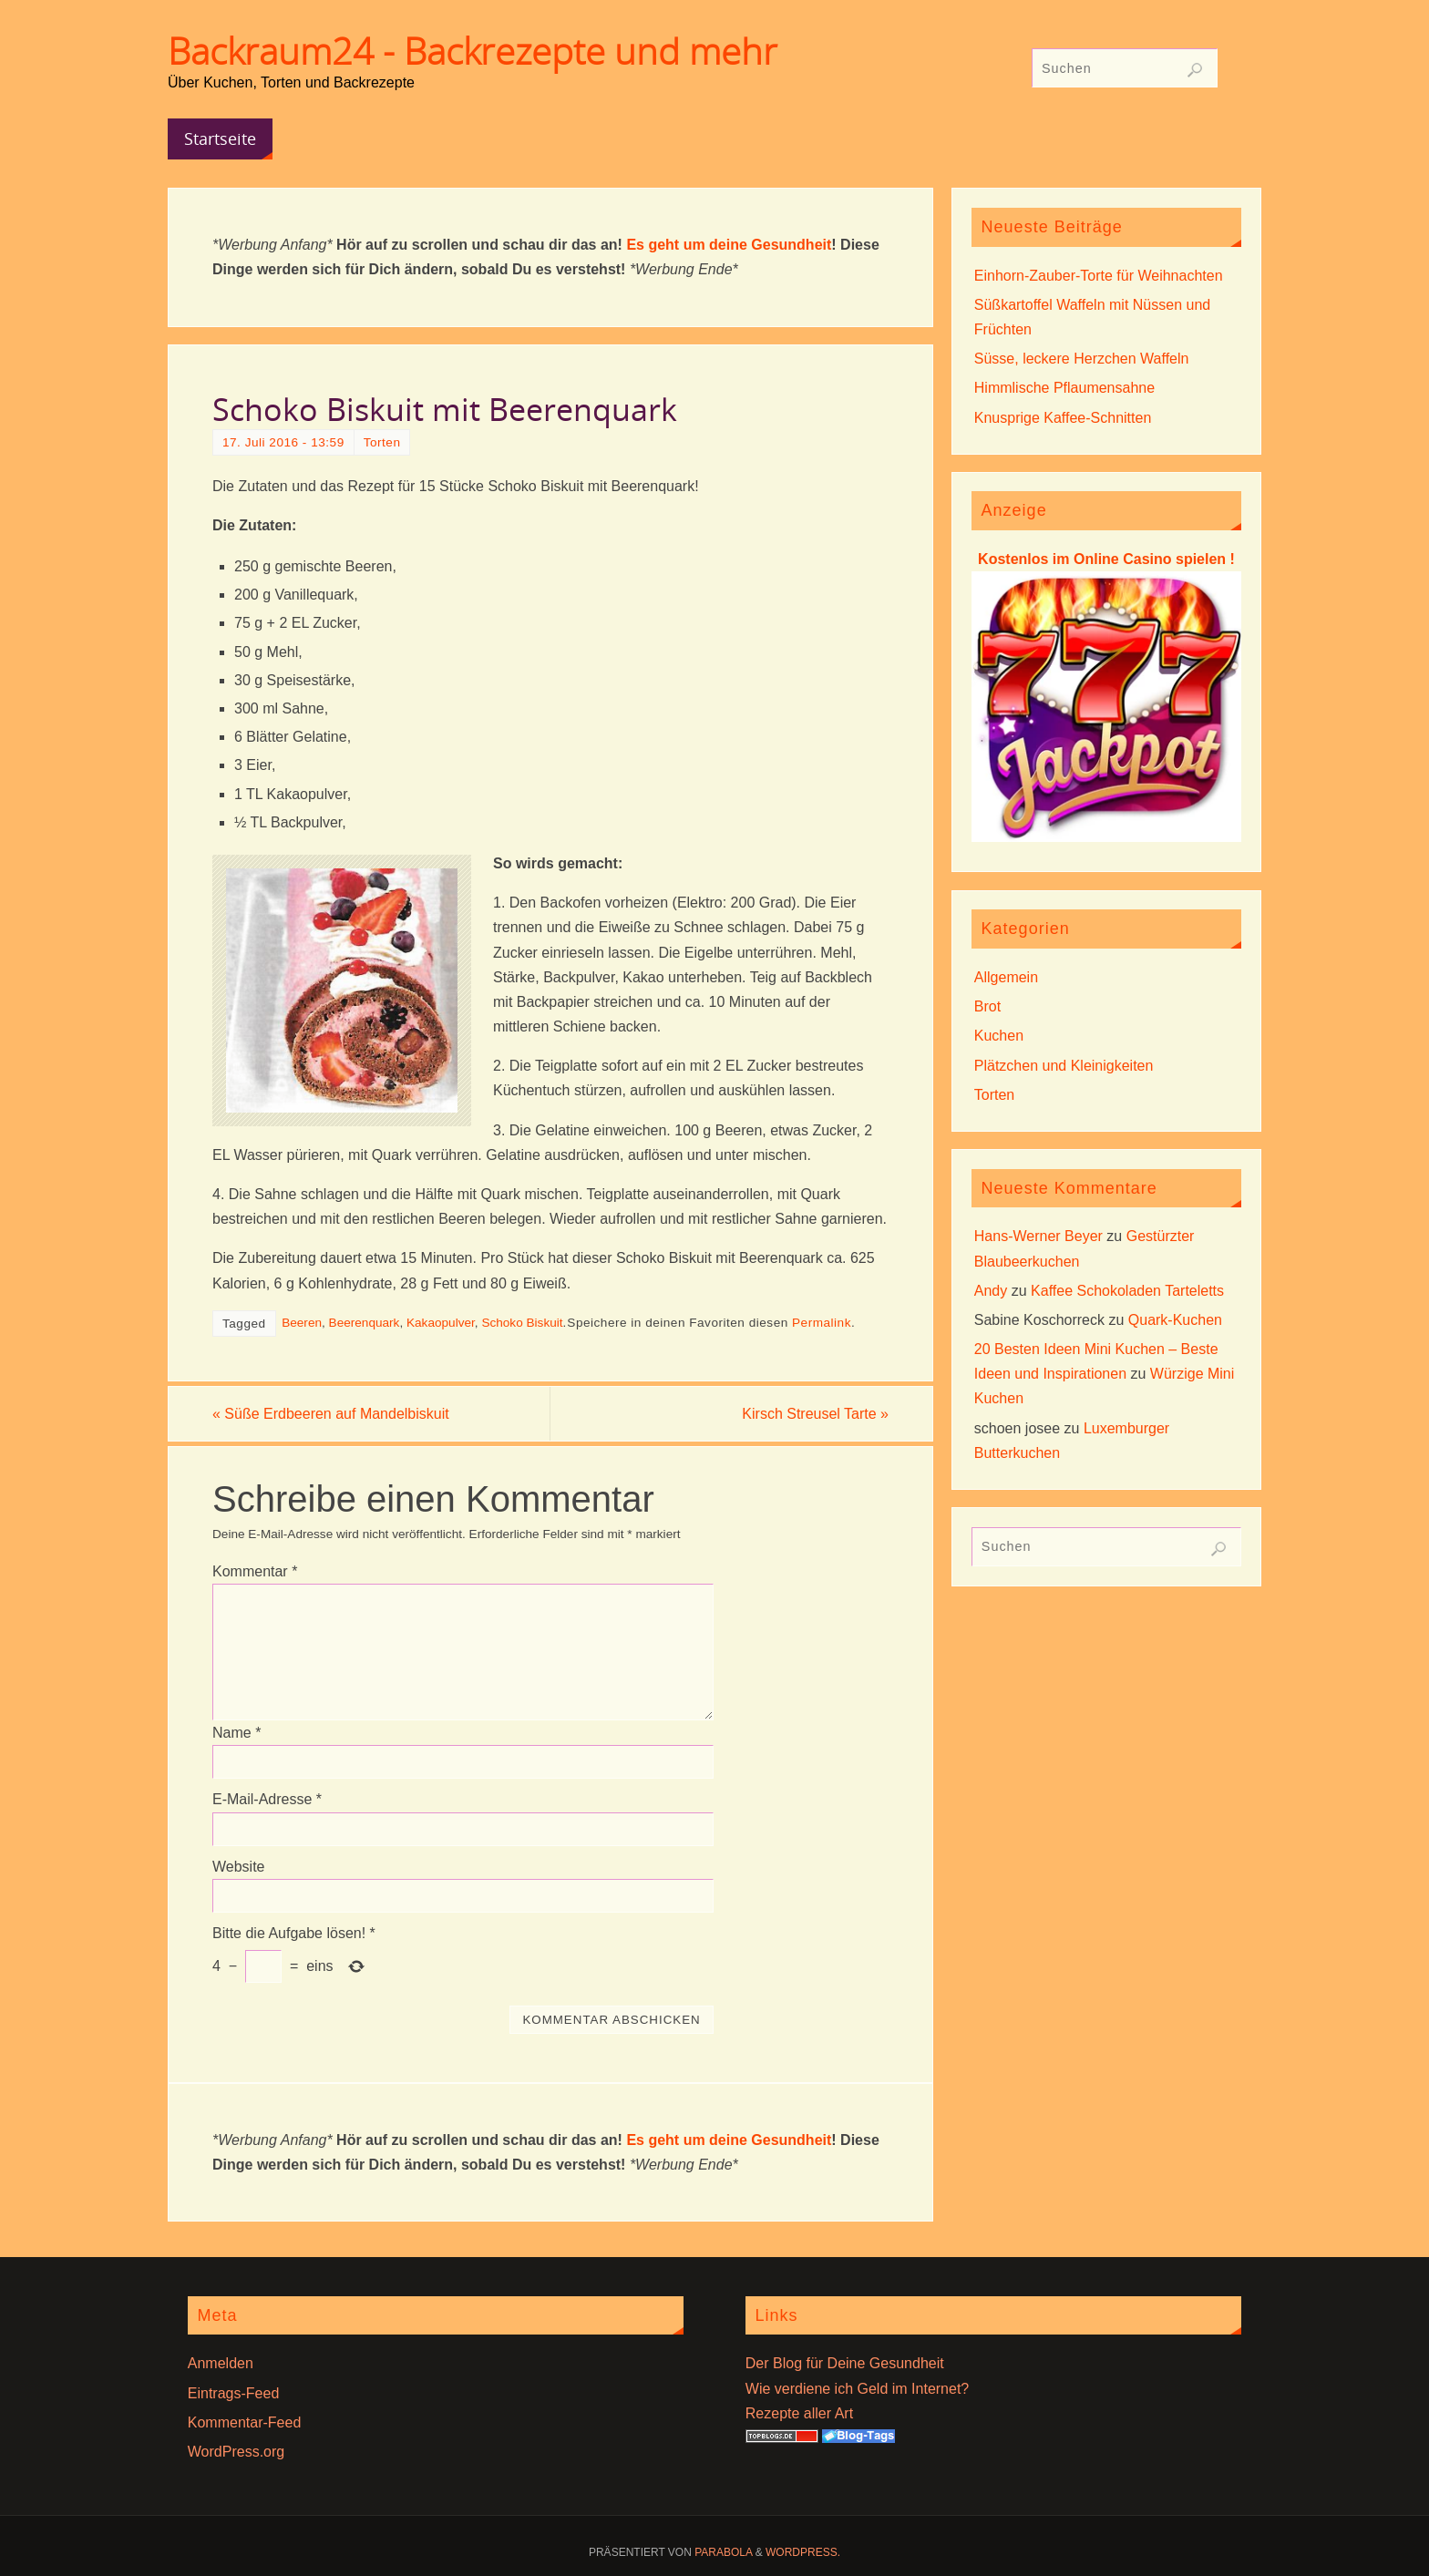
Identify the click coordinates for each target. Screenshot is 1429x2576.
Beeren (302, 1322)
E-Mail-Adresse (267, 1799)
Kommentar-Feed (245, 2422)
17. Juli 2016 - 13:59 (283, 442)
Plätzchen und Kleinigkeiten (1064, 1065)
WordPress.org (236, 2451)
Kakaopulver (440, 1322)
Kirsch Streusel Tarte (815, 1413)
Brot (987, 1006)
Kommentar (254, 1571)
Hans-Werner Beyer (1038, 1236)
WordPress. (803, 2552)
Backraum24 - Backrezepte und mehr (472, 51)
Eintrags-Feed (234, 2393)
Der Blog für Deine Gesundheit (844, 2363)
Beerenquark (364, 1322)
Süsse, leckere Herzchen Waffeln (1081, 358)
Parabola (723, 2552)
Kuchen (998, 1035)
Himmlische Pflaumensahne (1064, 387)
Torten (382, 442)
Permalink (821, 1322)
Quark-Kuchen (1175, 1320)
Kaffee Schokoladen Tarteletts (1127, 1290)
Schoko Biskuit (521, 1322)
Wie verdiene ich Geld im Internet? (857, 2388)
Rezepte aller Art (799, 2413)
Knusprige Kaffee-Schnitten (1063, 418)
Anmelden (220, 2363)
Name (236, 1732)
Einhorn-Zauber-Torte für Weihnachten (1098, 275)
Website (238, 1866)
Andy (990, 1290)
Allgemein (1006, 977)
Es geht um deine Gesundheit (728, 244)
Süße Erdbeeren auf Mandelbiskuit (330, 1413)
